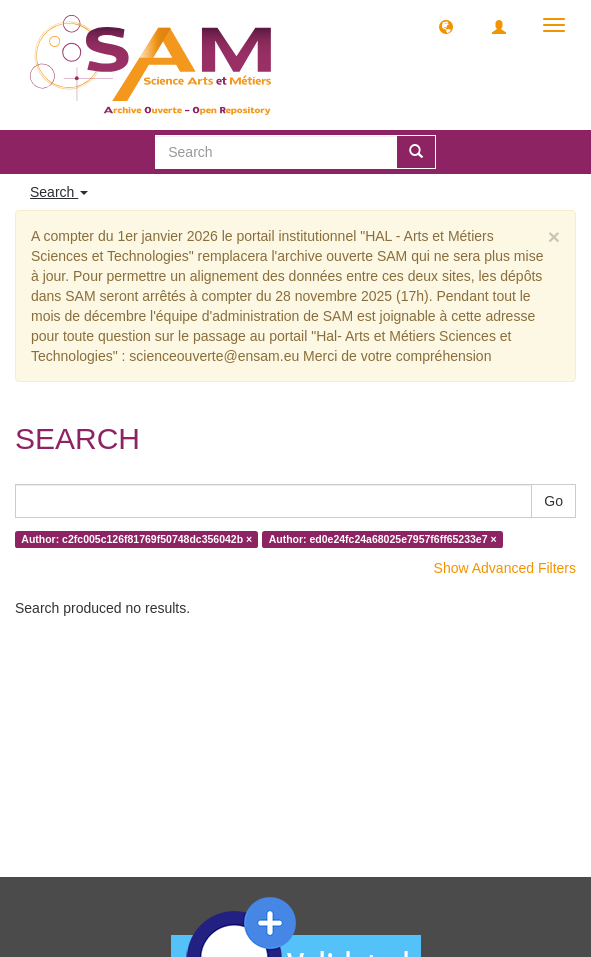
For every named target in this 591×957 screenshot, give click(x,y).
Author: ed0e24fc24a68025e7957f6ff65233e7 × (383, 539)
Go (553, 501)
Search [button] (59, 192)
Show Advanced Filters (505, 568)
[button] (446, 26)
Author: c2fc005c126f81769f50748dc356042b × (136, 539)
